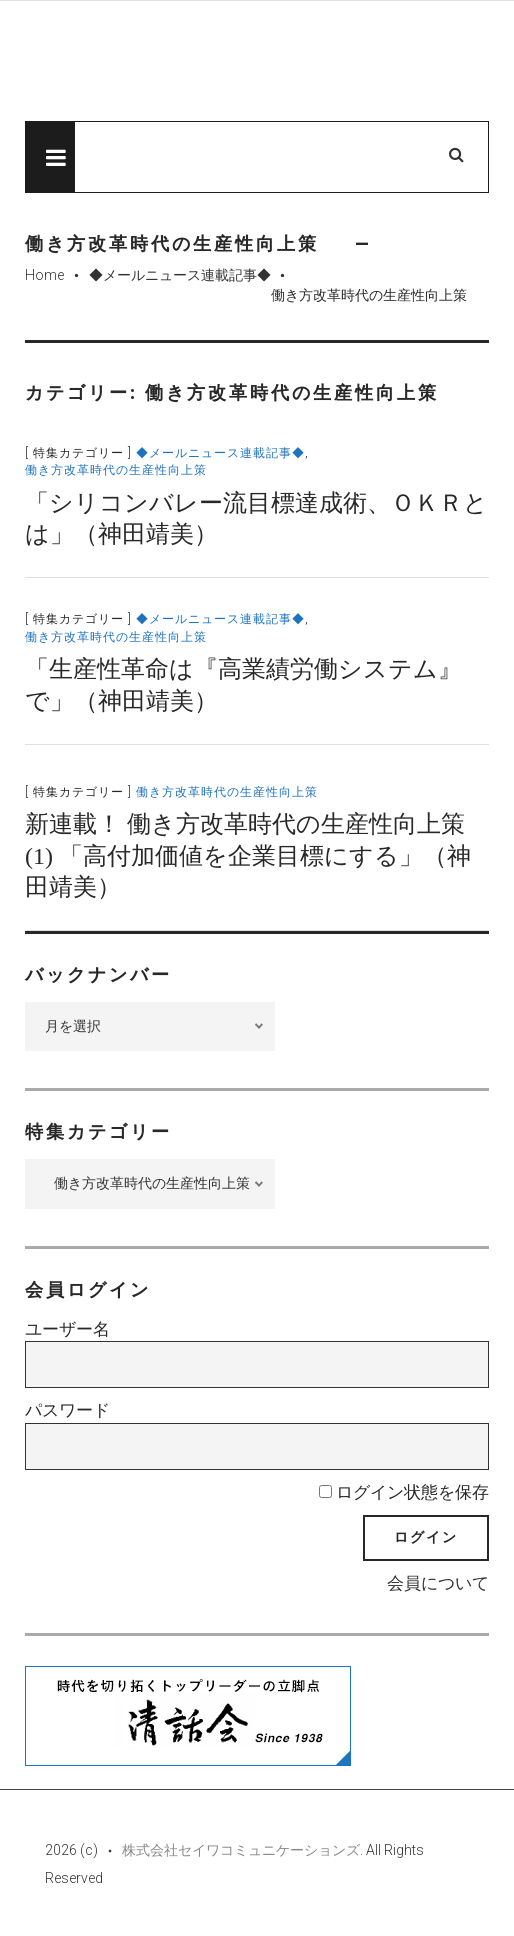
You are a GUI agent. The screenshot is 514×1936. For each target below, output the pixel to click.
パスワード (67, 1410)
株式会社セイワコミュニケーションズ (241, 1850)
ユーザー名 (67, 1329)
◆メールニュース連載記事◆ (180, 275)
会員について (438, 1583)
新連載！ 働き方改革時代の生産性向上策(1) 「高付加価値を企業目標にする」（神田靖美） (248, 855)
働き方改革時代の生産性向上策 (116, 470)
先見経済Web (230, 62)
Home (44, 275)
